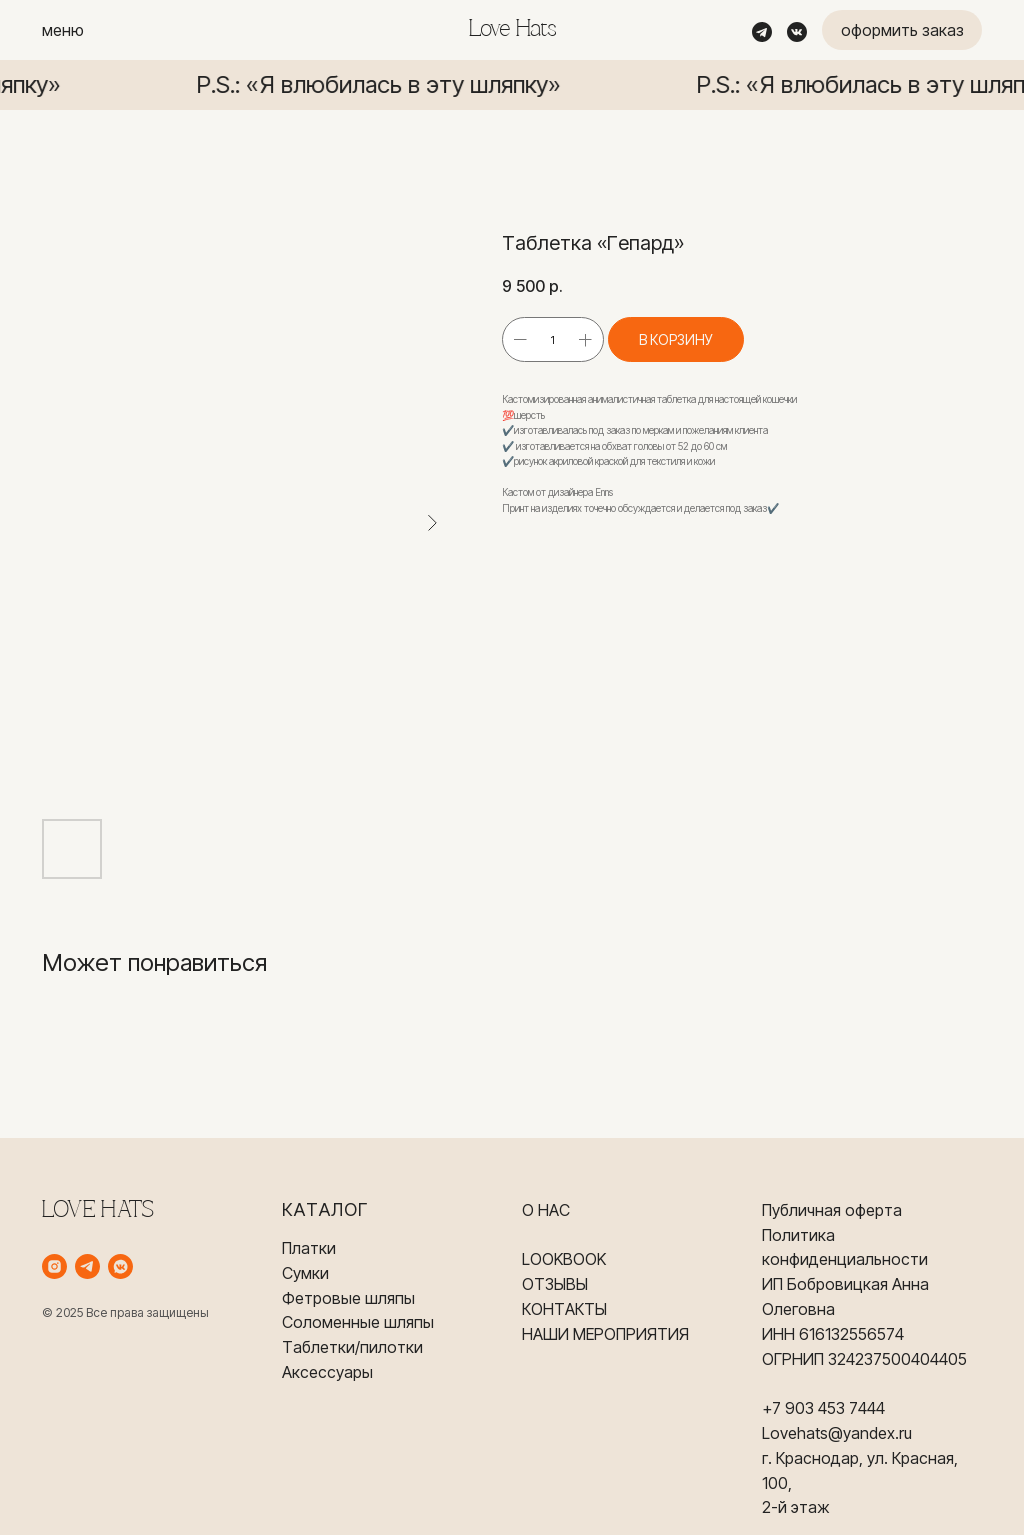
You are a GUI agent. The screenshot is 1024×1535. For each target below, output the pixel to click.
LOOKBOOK (564, 1259)
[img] (762, 32)
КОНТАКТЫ (564, 1309)
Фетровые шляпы (348, 1298)
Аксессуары (327, 1372)
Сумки (305, 1273)
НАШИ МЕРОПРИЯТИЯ (605, 1334)
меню (63, 30)
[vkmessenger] (120, 1266)
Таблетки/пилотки (352, 1347)
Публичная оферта (832, 1210)
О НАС (546, 1210)
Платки (309, 1248)
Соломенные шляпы (358, 1322)
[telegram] (87, 1266)
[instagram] (54, 1266)
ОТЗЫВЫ (555, 1284)
